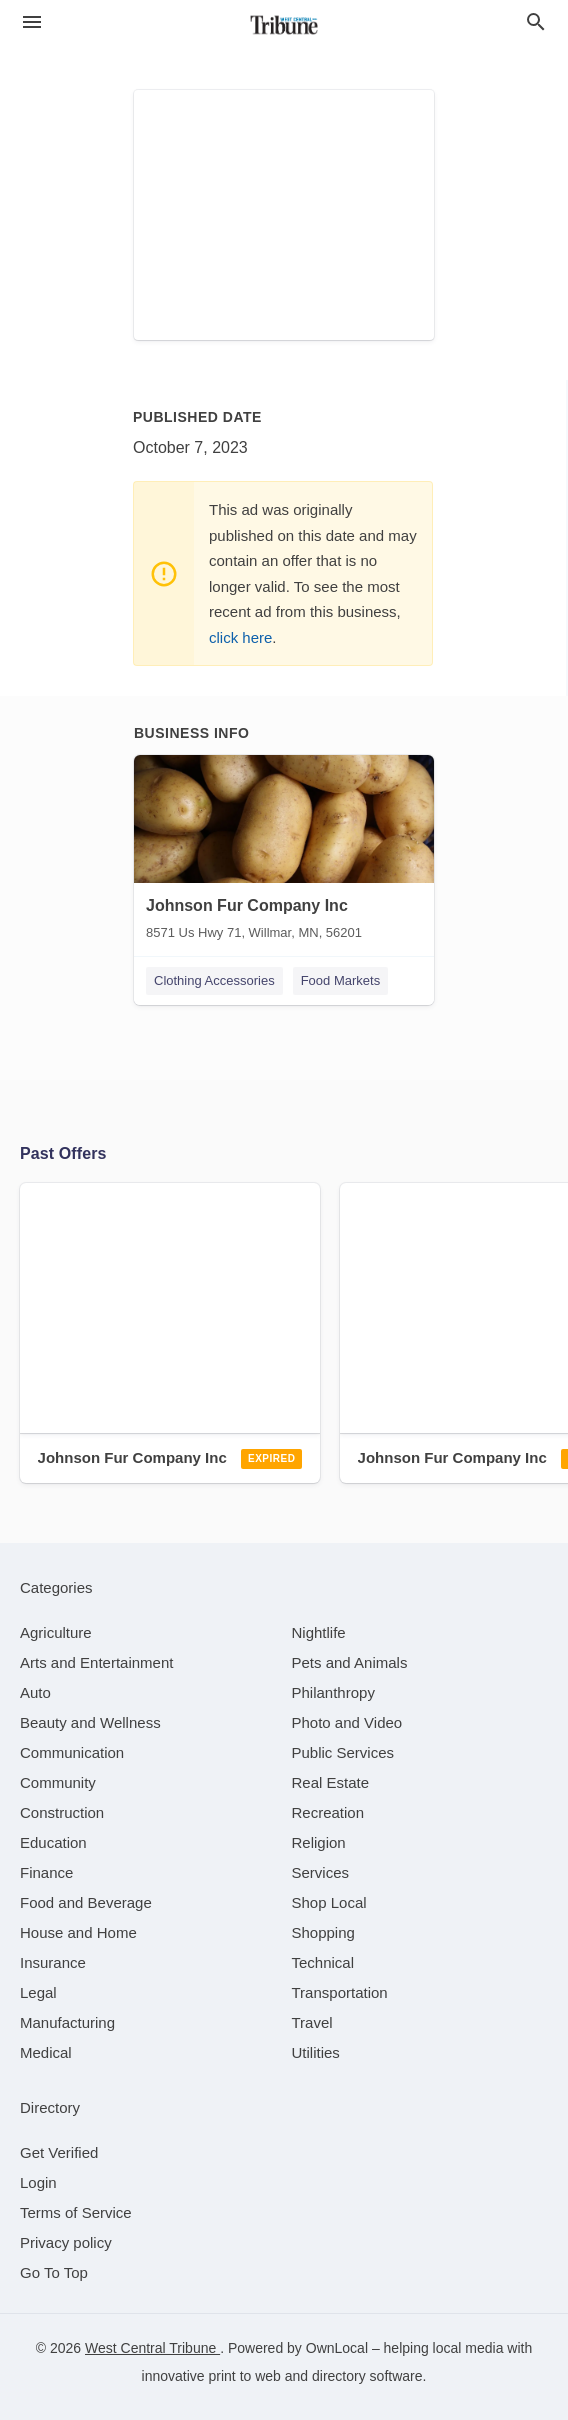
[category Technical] (323, 1962)
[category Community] (58, 1782)
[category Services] (321, 1872)
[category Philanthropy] (333, 1692)
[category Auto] (35, 1692)
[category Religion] (319, 1842)
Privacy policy (66, 2242)
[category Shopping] (323, 1932)
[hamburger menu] (32, 22)
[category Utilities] (316, 2052)
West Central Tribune (152, 2348)
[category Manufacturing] (67, 2022)
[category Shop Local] (329, 1902)
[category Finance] (46, 1872)
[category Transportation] (340, 1992)
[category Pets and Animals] (350, 1662)
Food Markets (340, 980)
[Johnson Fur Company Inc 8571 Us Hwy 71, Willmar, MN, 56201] (284, 852)
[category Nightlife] (319, 1632)
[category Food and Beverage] (86, 1902)
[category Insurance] (53, 1962)
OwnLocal (337, 2348)
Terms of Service (76, 2212)
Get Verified (59, 2152)
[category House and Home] (78, 1932)
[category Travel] (312, 2022)
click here (240, 637)
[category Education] (53, 1842)
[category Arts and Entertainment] (96, 1662)
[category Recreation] (328, 1812)
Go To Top (54, 2272)
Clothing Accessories (214, 980)
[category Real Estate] (331, 1782)
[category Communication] (72, 1752)
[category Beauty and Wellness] (90, 1722)
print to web (245, 2376)
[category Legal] (38, 1992)
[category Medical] (46, 2052)
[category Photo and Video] (347, 1722)
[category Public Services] (343, 1752)
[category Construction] (62, 1812)
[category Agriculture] (56, 1632)
